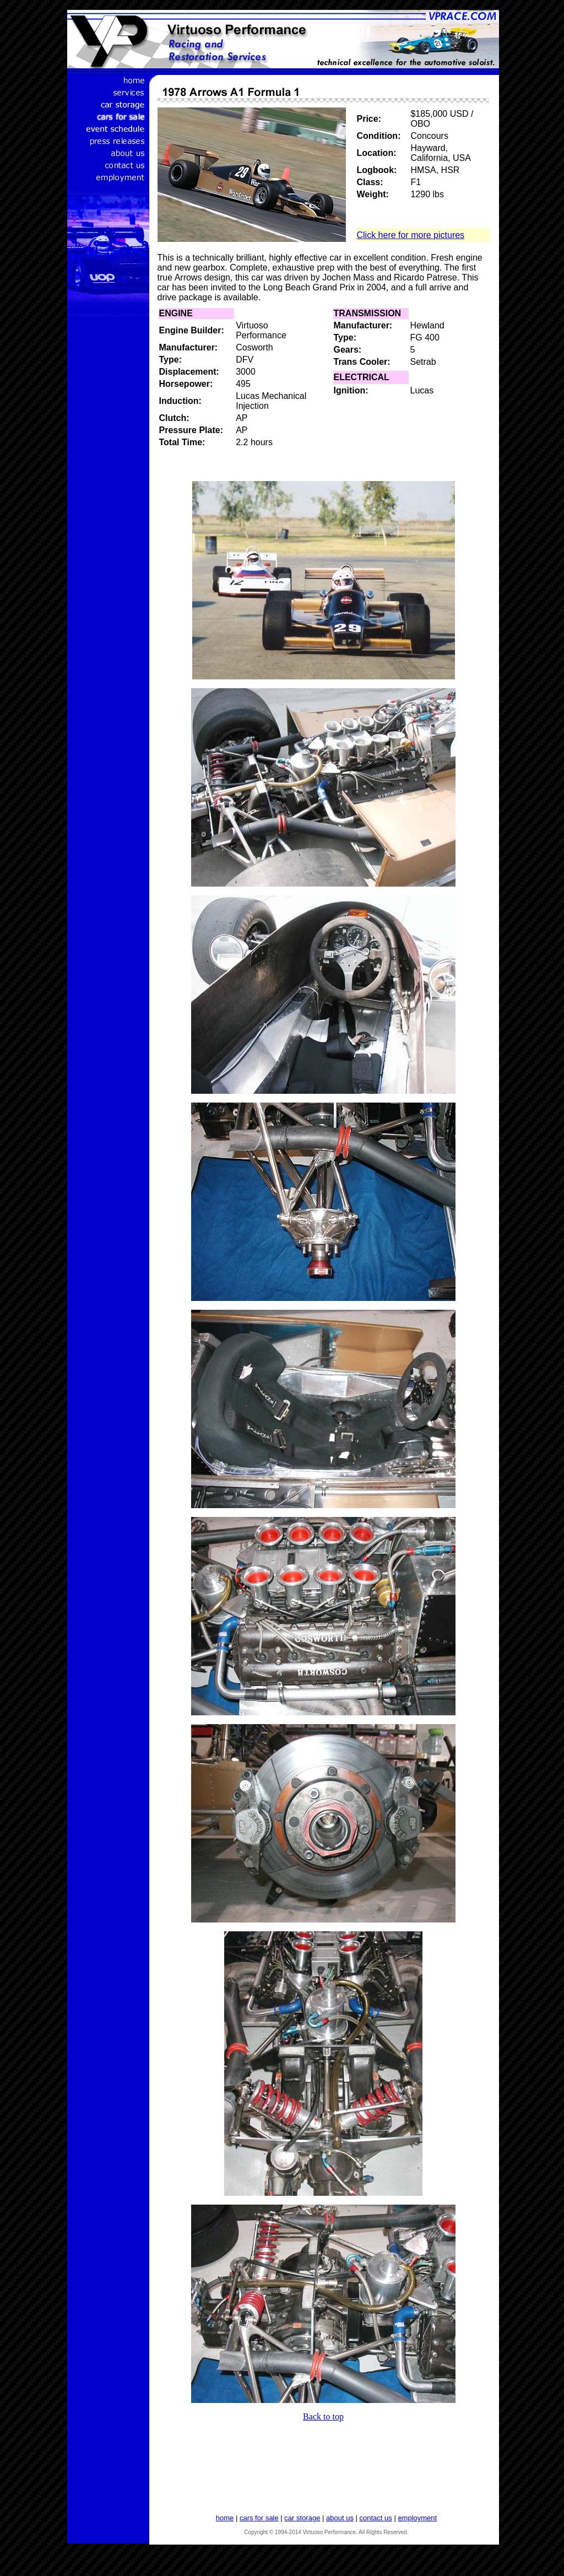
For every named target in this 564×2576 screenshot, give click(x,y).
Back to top (323, 2416)
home (225, 2518)
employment (417, 2518)
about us (340, 2518)
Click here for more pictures (411, 235)
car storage (302, 2518)
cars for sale (259, 2518)
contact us (376, 2518)
